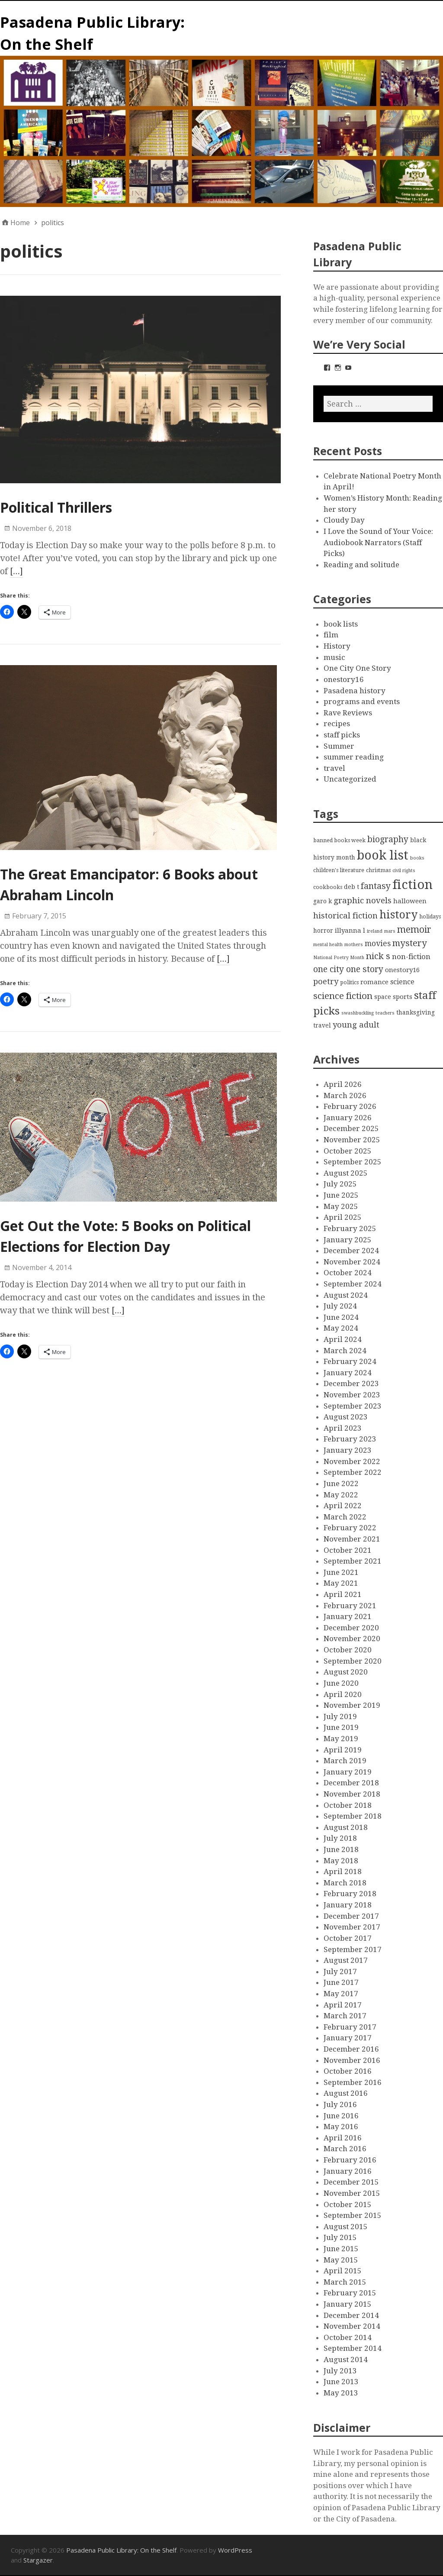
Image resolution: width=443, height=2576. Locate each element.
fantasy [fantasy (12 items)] (376, 886)
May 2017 (341, 1993)
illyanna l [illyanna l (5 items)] (350, 930)
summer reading (354, 757)
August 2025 (346, 1173)
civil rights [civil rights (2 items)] (403, 870)
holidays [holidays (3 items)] (430, 916)
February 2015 (350, 2292)
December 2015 (351, 2182)
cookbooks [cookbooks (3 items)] (327, 887)
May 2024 (341, 1328)
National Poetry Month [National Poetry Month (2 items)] (338, 957)
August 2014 (346, 2359)
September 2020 (353, 1661)
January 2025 (348, 1239)
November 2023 (352, 1394)
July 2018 (340, 1838)
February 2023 (350, 1439)
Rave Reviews (348, 712)
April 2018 (343, 1871)
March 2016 (345, 2148)
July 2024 (340, 1306)
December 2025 (351, 1128)
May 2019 (341, 1738)
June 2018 (341, 1849)
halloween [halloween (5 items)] (410, 901)
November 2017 (352, 1927)
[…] (16, 571)
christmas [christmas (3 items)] (378, 870)
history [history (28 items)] (398, 914)
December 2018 (351, 1782)
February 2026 (350, 1106)
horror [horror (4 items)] (323, 930)
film (331, 634)
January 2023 (348, 1450)
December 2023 (351, 1383)
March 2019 (345, 1760)
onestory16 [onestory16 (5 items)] (402, 970)
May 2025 (341, 1206)
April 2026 (343, 1084)
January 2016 (348, 2171)
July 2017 (340, 1971)
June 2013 (341, 2381)
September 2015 (353, 2215)
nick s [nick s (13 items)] (378, 956)
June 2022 (341, 1483)
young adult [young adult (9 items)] (356, 1024)
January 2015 (348, 2304)
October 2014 (348, 2337)
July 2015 (340, 2237)
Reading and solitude (361, 564)
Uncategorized (350, 779)
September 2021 (353, 1561)
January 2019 (348, 1772)
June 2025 (341, 1195)
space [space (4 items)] (382, 996)
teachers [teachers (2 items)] (385, 1013)
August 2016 (346, 2093)
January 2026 (348, 1117)
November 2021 (352, 1539)
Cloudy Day (344, 520)
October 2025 (348, 1151)
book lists (341, 624)
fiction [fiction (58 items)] (412, 884)
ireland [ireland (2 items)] (374, 931)
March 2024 (345, 1350)
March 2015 (345, 2282)
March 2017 (345, 2015)
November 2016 (352, 2060)
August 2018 (346, 1827)
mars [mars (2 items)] (389, 931)
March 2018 (345, 1882)
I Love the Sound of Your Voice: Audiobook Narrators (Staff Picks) (378, 542)
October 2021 (348, 1550)
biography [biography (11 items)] (387, 839)
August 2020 (346, 1672)
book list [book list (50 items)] (382, 855)
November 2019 (352, 1705)
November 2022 (352, 1461)
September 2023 (353, 1406)
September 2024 (353, 1284)
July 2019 (340, 1716)
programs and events (362, 701)
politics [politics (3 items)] (349, 982)
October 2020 (348, 1649)
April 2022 (343, 1505)
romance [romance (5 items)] (374, 982)
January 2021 (348, 1616)
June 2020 (341, 1683)
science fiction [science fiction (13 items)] (342, 996)
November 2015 (352, 2193)
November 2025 (352, 1139)
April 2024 (343, 1339)
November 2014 (352, 2326)
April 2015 (343, 2270)
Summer (339, 746)
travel (334, 768)
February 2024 (350, 1361)
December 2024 (351, 1250)
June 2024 (341, 1317)
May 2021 (341, 1583)
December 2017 (351, 1916)
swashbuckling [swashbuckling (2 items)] (357, 1013)
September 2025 (353, 1161)
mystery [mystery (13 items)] (409, 943)
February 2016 (350, 2160)
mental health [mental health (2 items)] (328, 944)
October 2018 (348, 1805)
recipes (337, 723)
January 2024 (348, 1372)
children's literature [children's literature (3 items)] (338, 870)
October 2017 (348, 1938)
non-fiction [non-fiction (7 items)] (411, 956)
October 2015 (348, 2204)
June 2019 (341, 1727)
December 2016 (351, 2049)
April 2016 (343, 2137)
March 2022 (345, 1517)
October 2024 (348, 1272)
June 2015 (341, 2248)
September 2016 (353, 2082)
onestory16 (344, 679)
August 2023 (346, 1416)
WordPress (235, 2550)
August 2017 (346, 1960)
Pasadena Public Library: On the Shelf (121, 2550)
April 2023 (343, 1428)
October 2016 (348, 2071)
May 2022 (341, 1494)
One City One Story (357, 668)
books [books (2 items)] (417, 858)
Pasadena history (354, 690)
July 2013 (340, 2370)
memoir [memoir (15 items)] (414, 929)
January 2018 (348, 1904)
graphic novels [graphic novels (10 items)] (363, 900)
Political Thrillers (56, 507)
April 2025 (343, 1217)
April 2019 (343, 1749)
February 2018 (350, 1893)
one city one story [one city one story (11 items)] (348, 969)
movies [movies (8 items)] (378, 943)
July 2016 (340, 2104)
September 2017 (353, 1949)
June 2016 (341, 2115)
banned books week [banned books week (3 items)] (339, 840)
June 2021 (341, 1572)
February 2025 (350, 1228)
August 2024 (346, 1295)
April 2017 (343, 2005)
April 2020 (343, 1694)
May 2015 (341, 2260)
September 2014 (353, 2348)
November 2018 (352, 1794)
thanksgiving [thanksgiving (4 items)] (415, 1012)
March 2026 (345, 1095)
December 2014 (351, 2315)
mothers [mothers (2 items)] (353, 944)
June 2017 (341, 1982)
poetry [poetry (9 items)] (325, 981)
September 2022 (353, 1472)
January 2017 (348, 2037)
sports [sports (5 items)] (402, 997)
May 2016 (341, 2126)
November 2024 (352, 1261)
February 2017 (350, 2027)
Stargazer (38, 2560)
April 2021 (343, 1594)
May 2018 (341, 1860)
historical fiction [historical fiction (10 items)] (345, 916)
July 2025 (340, 1184)
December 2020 (351, 1627)
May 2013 (341, 2393)
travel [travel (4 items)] (322, 1025)
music (334, 657)
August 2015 (346, 2226)
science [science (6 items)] (402, 982)
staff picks (342, 734)
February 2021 (350, 1605)
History (337, 646)
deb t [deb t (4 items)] (351, 886)
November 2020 (352, 1638)
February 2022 (350, 1527)
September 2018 (353, 1816)
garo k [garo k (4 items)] (322, 901)
